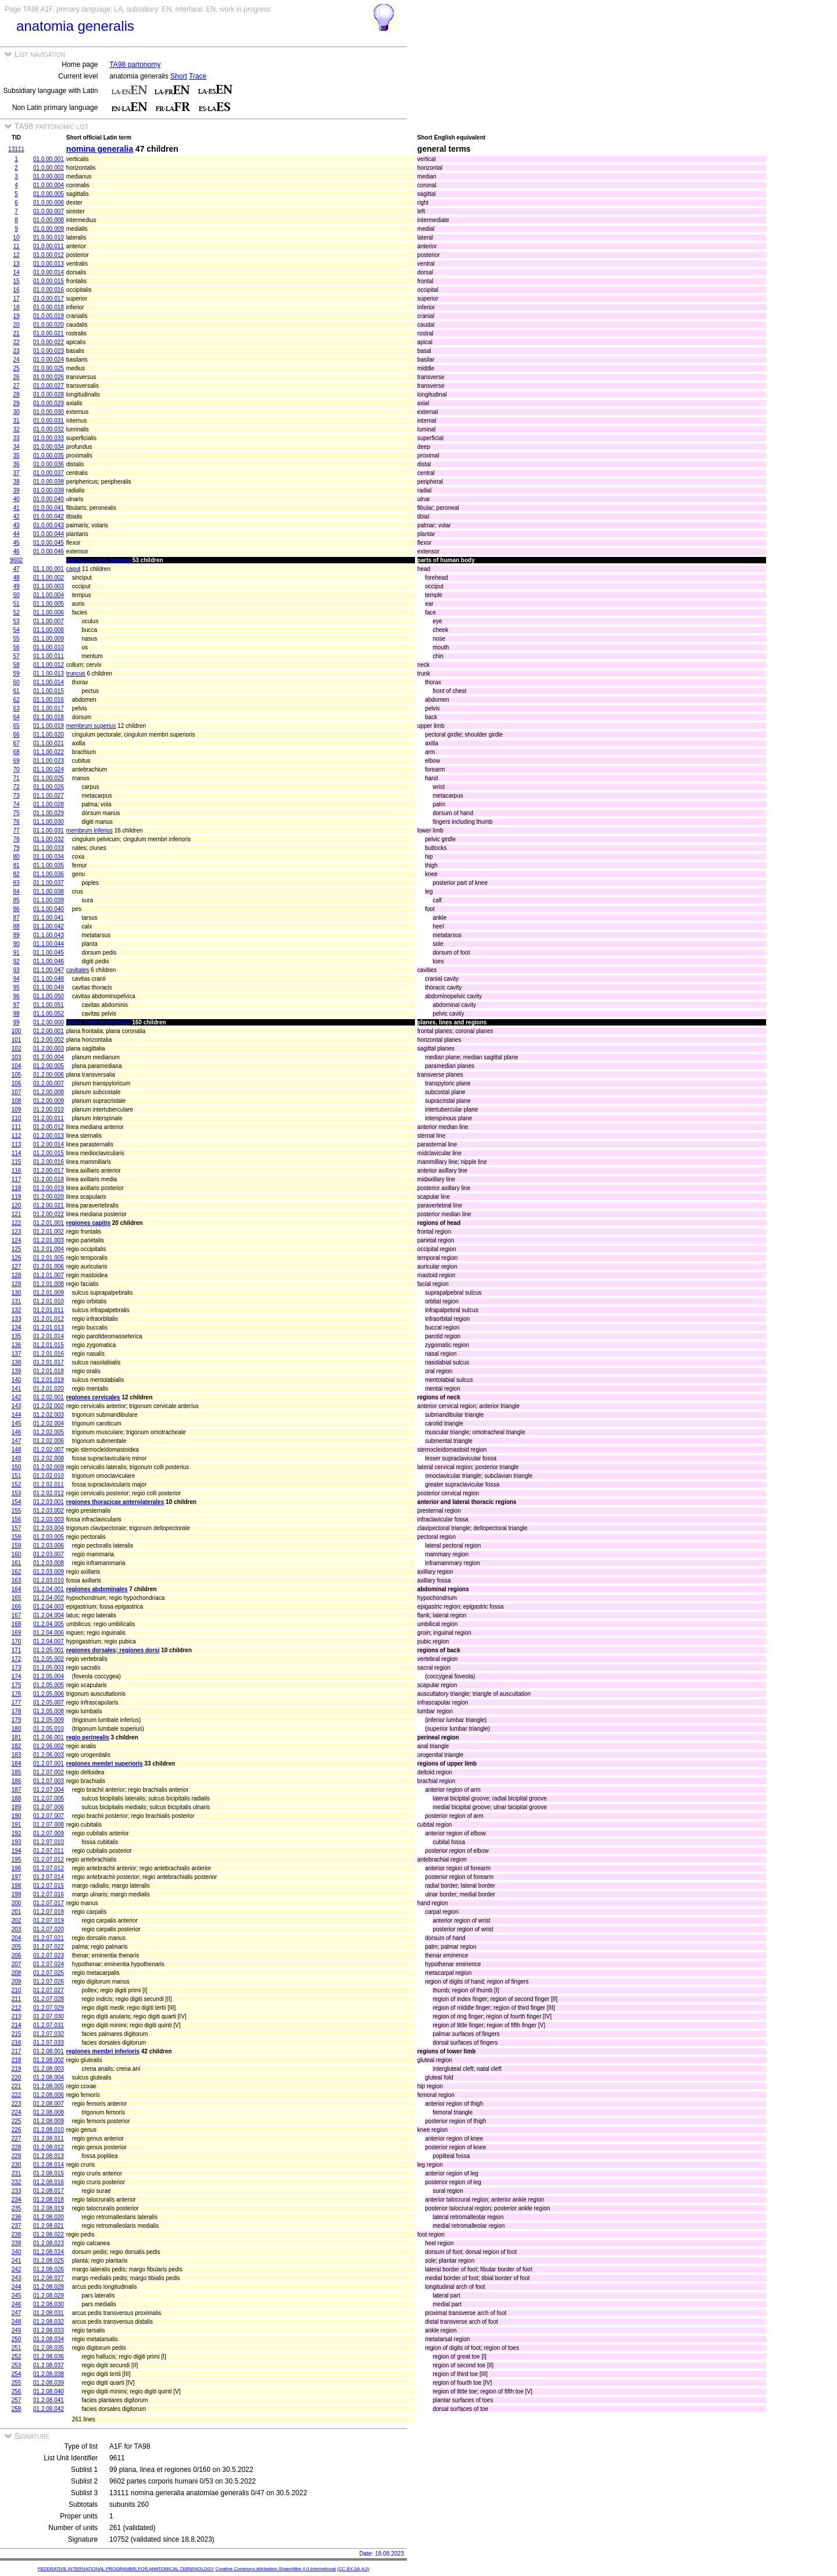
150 (17, 1467)
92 (16, 961)
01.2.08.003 (48, 2069)
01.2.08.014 (48, 2164)
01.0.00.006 (48, 202)
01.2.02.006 (48, 1441)
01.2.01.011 (48, 1310)
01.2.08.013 (48, 2156)
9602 (16, 560)
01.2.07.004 (48, 1790)
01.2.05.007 (48, 1702)
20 (16, 324)
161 (17, 1563)
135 (17, 1336)
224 (17, 2112)
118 (17, 1188)
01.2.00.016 (48, 1162)
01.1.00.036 (48, 874)
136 (17, 1345)
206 (17, 1955)
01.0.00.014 (48, 272)
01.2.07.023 (48, 1955)
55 (16, 638)
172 (17, 1659)
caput (73, 569)
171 (17, 1650)
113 (17, 1144)
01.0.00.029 (48, 403)
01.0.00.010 (48, 237)
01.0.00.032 (48, 429)
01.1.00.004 (48, 595)
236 (17, 2217)
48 (16, 577)
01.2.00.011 (48, 1118)
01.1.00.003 (48, 586)
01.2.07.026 (48, 1981)
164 (17, 1589)
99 (16, 1022)
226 (17, 2130)
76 (16, 822)
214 (17, 2025)
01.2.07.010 (48, 1842)
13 (16, 263)
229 (17, 2156)
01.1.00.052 (48, 1013)
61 (16, 691)
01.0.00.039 (48, 490)
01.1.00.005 (48, 604)
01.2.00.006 (48, 1074)
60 (16, 682)
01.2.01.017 (48, 1362)
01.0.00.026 (48, 377)
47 (16, 569)
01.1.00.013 (48, 673)
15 (16, 281)
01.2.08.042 (48, 2409)
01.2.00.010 (48, 1109)
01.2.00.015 (48, 1153)
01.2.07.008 (48, 1824)
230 (17, 2164)
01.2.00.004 (48, 1057)
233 (17, 2191)
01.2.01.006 (48, 1266)
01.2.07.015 (48, 1885)
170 (17, 1641)
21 (16, 333)
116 (17, 1170)
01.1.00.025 (48, 778)
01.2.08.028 (48, 2287)
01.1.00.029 (48, 813)
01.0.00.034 (48, 447)
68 (16, 752)
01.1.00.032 (48, 839)
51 (16, 604)
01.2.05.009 (48, 1720)
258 (17, 2409)
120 (17, 1205)
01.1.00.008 (48, 630)
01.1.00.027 (48, 795)
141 (17, 1388)
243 (17, 2278)
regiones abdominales (97, 1589)
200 (17, 1903)
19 (16, 316)
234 (17, 2199)
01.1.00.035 (48, 865)
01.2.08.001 (48, 2051)
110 (17, 1118)
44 (16, 534)
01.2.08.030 (48, 2304)
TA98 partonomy (134, 64)
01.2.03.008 (48, 1563)
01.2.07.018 (48, 1912)
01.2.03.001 (48, 1502)
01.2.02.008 (48, 1458)
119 (17, 1197)
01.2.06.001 (48, 1737)
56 (16, 647)
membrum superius (91, 726)
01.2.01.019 (48, 1380)
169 (17, 1633)
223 (17, 2103)
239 (17, 2243)
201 (17, 1912)
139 (17, 1371)
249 (17, 2330)
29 (16, 403)
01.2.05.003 (48, 1667)
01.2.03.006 (48, 1545)
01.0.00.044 (48, 534)
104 (17, 1066)
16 (16, 290)
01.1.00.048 (48, 979)
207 (17, 1964)
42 (16, 516)
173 (17, 1667)
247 (17, 2313)
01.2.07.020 (48, 1929)
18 (16, 307)
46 (16, 551)
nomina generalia (99, 148)
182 (17, 1746)
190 (17, 1816)
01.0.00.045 (48, 543)
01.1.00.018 (48, 717)
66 (16, 734)
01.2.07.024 (48, 1964)
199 (17, 1894)
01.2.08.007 (48, 2103)
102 (17, 1048)
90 (16, 944)
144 (17, 1415)
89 (16, 935)
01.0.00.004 (48, 185)
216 (17, 2042)
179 (17, 1720)
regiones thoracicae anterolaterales (115, 1502)
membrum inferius (89, 830)
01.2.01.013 (48, 1327)
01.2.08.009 (48, 2121)
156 (17, 1519)
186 (17, 1781)
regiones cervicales (93, 1397)
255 (17, 2383)
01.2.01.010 (48, 1301)
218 (17, 2060)
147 (17, 1441)
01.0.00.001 (48, 159)
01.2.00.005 (48, 1066)
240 (17, 2252)
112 (17, 1135)
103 (17, 1057)
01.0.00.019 (48, 316)
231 (17, 2173)
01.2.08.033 (48, 2330)
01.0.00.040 (48, 499)
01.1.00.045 (48, 952)
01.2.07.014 (48, 1877)
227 (17, 2138)
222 (17, 2095)
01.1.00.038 (48, 891)
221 (17, 2086)
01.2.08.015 (48, 2173)
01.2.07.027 (48, 1990)
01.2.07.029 (48, 2008)
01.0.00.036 (48, 464)
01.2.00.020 (48, 1197)
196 (17, 1868)
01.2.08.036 (48, 2356)
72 (16, 787)
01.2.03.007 (48, 1554)
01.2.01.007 (48, 1275)
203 (17, 1929)
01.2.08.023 (48, 2243)
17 (16, 298)
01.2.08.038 (48, 2374)
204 (17, 1938)
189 (17, 1807)
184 (17, 1763)
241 (17, 2260)
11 (16, 246)
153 (17, 1493)
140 (17, 1380)
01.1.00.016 (48, 699)
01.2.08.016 (48, 2182)
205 (17, 1946)
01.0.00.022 (48, 342)
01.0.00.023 (48, 351)
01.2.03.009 (48, 1572)
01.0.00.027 (48, 386)
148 (17, 1449)
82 (16, 874)
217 (17, 2051)
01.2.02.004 (48, 1423)
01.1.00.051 (48, 1005)
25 (16, 368)
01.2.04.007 (48, 1641)
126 (17, 1258)
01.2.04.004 (48, 1615)
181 (17, 1737)
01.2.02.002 (48, 1406)
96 (16, 996)
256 (17, 2391)
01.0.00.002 (48, 168)
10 (16, 237)
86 (16, 909)
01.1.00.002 (48, 577)
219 (17, 2069)
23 (16, 351)
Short (178, 76)
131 (17, 1301)
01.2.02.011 (48, 1484)
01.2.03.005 (48, 1537)
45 (16, 543)
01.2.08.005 (48, 2086)
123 (17, 1231)
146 (17, 1432)
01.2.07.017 (48, 1903)
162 (17, 1572)
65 (16, 726)
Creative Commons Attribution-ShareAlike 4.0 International (275, 2568)
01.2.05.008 (48, 1711)
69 (16, 761)
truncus (75, 673)
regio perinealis (87, 1737)
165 (17, 1598)
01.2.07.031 (48, 2025)
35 (16, 455)
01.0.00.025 (48, 368)
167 (17, 1615)
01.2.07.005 (48, 1798)
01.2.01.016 (48, 1353)
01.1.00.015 (48, 691)
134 (17, 1327)
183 (17, 1755)
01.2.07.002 (48, 1772)
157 (17, 1528)
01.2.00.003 (48, 1048)
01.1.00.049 (48, 987)
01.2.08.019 (48, 2208)
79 (16, 848)
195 (17, 1859)
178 (17, 1711)
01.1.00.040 (48, 909)
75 (16, 813)
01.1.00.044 (48, 944)
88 (16, 926)
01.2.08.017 (48, 2191)
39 (16, 490)
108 (17, 1101)
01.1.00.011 (48, 656)
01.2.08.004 (48, 2077)
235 (17, 2208)
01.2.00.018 (48, 1179)
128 (17, 1275)
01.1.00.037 (48, 883)
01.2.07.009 (48, 1833)
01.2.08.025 (48, 2260)
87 (16, 917)
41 (16, 508)
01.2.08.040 (48, 2391)
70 (16, 769)
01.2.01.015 (48, 1345)
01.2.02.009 (48, 1467)
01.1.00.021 (48, 743)
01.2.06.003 (48, 1755)
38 (16, 481)
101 (17, 1040)
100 (17, 1031)
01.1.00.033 (48, 848)
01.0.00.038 (48, 481)
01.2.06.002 (48, 1746)
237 (17, 2226)
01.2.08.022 (48, 2234)
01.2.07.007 (48, 1816)
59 (16, 673)
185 (17, 1772)
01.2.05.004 (48, 1676)
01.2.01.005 (48, 1258)
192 (17, 1833)
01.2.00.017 (48, 1170)
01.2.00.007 (48, 1083)
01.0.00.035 (48, 455)
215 (17, 2034)
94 (16, 979)
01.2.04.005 (48, 1624)
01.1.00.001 (48, 569)
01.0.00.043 (48, 525)
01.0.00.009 (48, 229)
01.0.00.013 (48, 263)
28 (16, 394)
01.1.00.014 (48, 682)
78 (16, 839)
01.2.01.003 (48, 1240)
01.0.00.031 (48, 420)
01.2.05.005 (48, 1685)
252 (17, 2356)
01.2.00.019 (48, 1188)
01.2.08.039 (48, 2383)
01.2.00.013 (48, 1135)
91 (16, 952)
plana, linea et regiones (98, 1022)
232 (17, 2182)
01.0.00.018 (48, 307)
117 (17, 1179)
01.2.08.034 (48, 2339)
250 (17, 2339)
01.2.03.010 (48, 1580)
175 (17, 1685)
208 (17, 1973)
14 (16, 272)
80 (16, 856)
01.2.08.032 (48, 2321)
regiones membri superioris (104, 1763)
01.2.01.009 (48, 1292)
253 (17, 2365)
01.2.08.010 (48, 2130)
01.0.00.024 (48, 359)
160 (17, 1554)
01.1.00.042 (48, 926)
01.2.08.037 (48, 2365)
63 (16, 708)
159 (17, 1545)
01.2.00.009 (48, 1101)
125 (17, 1249)
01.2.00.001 (48, 1031)
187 (17, 1790)
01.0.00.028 (48, 394)
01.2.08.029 (48, 2295)
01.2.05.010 (48, 1728)
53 (16, 621)
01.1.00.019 (48, 726)
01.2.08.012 (48, 2147)
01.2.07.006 (48, 1807)
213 (17, 2016)
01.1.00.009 (48, 638)
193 (17, 1842)
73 (16, 795)
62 (16, 699)
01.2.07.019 (48, 1920)
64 (16, 717)
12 (16, 255)
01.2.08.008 (48, 2112)
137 (17, 1353)
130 (17, 1292)
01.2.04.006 (48, 1633)
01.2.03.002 (48, 1510)
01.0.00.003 (48, 176)
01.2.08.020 (48, 2217)
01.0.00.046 (48, 551)
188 (17, 1798)
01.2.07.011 (48, 1851)
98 (16, 1013)
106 (17, 1083)
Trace (197, 76)
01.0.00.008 (48, 220)
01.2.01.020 (48, 1388)
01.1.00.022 (48, 752)
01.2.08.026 (48, 2269)
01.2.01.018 (48, 1371)
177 (17, 1702)
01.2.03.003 (48, 1519)
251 (17, 2348)
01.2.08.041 (48, 2400)
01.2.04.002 (48, 1598)
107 (17, 1092)
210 (17, 1990)
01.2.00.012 (48, 1127)
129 (17, 1284)
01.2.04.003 (48, 1606)
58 (16, 665)
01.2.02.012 (48, 1493)
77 (16, 830)
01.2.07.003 (48, 1781)
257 (17, 2400)
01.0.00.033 (48, 438)
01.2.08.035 (48, 2348)
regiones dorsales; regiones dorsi (113, 1650)
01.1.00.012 (48, 665)
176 (17, 1694)
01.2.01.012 (48, 1319)
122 (17, 1223)
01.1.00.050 (48, 996)
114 (17, 1153)
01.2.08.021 (48, 2226)
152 (17, 1484)
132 (17, 1310)
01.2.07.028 (48, 1999)
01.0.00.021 (48, 333)
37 (16, 473)
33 (16, 438)
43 (16, 525)
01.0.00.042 (48, 516)
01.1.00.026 (48, 787)
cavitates (77, 970)
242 (17, 2269)
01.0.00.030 (48, 412)
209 (17, 1981)
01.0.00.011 (48, 246)
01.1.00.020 (48, 734)
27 (16, 386)
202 (17, 1920)
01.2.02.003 (48, 1415)
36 (16, 464)
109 (17, 1109)
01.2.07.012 (48, 1859)
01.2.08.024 (48, 2252)
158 (17, 1537)
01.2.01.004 (48, 1249)
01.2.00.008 (48, 1092)
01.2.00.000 (48, 1022)
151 (17, 1476)
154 (17, 1502)
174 (17, 1676)
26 (16, 377)
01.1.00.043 (48, 935)
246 (17, 2304)
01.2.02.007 (48, 1449)
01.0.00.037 (48, 473)
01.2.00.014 (48, 1144)
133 (17, 1319)
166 (17, 1606)
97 (16, 1005)
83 (16, 883)
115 (17, 1162)
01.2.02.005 (48, 1432)
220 (17, 2077)
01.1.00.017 (48, 708)
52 (16, 612)
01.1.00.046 (48, 961)
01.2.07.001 (48, 1763)
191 (17, 1824)
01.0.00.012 (48, 255)
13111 (16, 149)
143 (17, 1406)
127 (17, 1266)
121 (17, 1214)
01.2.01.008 (48, 1284)
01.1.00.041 (48, 917)
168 (17, 1624)
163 (17, 1580)
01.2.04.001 (48, 1589)
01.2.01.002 (48, 1231)
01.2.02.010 (48, 1476)
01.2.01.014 (48, 1336)
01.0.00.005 (48, 194)
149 (17, 1458)
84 (16, 891)
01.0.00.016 (48, 290)
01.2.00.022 (48, 1214)
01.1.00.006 (48, 612)
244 (17, 2287)
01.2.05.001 (48, 1650)
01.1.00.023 (48, 761)
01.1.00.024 (48, 769)
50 (16, 595)
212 (17, 2008)
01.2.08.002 (48, 2060)
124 (17, 1240)
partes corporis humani (98, 560)
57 (16, 656)
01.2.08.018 (48, 2199)
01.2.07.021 (48, 1938)
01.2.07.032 (48, 2034)
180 (17, 1728)
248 (17, 2321)
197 (17, 1877)
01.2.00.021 (48, 1205)
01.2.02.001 (48, 1397)
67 (16, 743)
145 (17, 1423)
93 (16, 970)
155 (17, 1510)
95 (16, 987)
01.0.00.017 (48, 298)
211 (17, 1999)
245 (17, 2295)
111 (17, 1127)
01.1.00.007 (48, 621)
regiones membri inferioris (103, 2051)
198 (17, 1885)
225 (17, 2121)
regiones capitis (88, 1223)
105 (17, 1074)
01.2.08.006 (48, 2095)
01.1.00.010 (48, 647)
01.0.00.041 (48, 508)
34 (16, 447)
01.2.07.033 (48, 2042)
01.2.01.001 (48, 1223)
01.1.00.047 (48, 970)
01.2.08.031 (48, 2313)
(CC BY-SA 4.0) (353, 2568)
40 (16, 499)
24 (16, 359)
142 (17, 1397)
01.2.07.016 (48, 1894)
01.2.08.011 (48, 2138)
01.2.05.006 (48, 1694)
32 (16, 429)
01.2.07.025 (48, 1973)
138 (17, 1362)
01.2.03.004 (48, 1528)
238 (17, 2234)
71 (16, 778)
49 (16, 586)
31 (16, 420)
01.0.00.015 (48, 281)
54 (16, 630)
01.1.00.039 (48, 900)
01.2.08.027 (48, 2278)
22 (16, 342)
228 (17, 2147)
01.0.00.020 (48, 324)
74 (16, 804)
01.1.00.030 (48, 822)
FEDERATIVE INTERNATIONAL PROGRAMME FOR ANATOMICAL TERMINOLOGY (126, 2568)
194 (17, 1851)
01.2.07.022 (48, 1946)
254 (17, 2374)
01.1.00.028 (48, 804)
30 (16, 412)
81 (16, 865)
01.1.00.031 (48, 830)
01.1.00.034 (48, 856)
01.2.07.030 (48, 2016)
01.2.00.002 (48, 1040)
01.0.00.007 (48, 211)
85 (16, 900)
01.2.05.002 (48, 1659)
